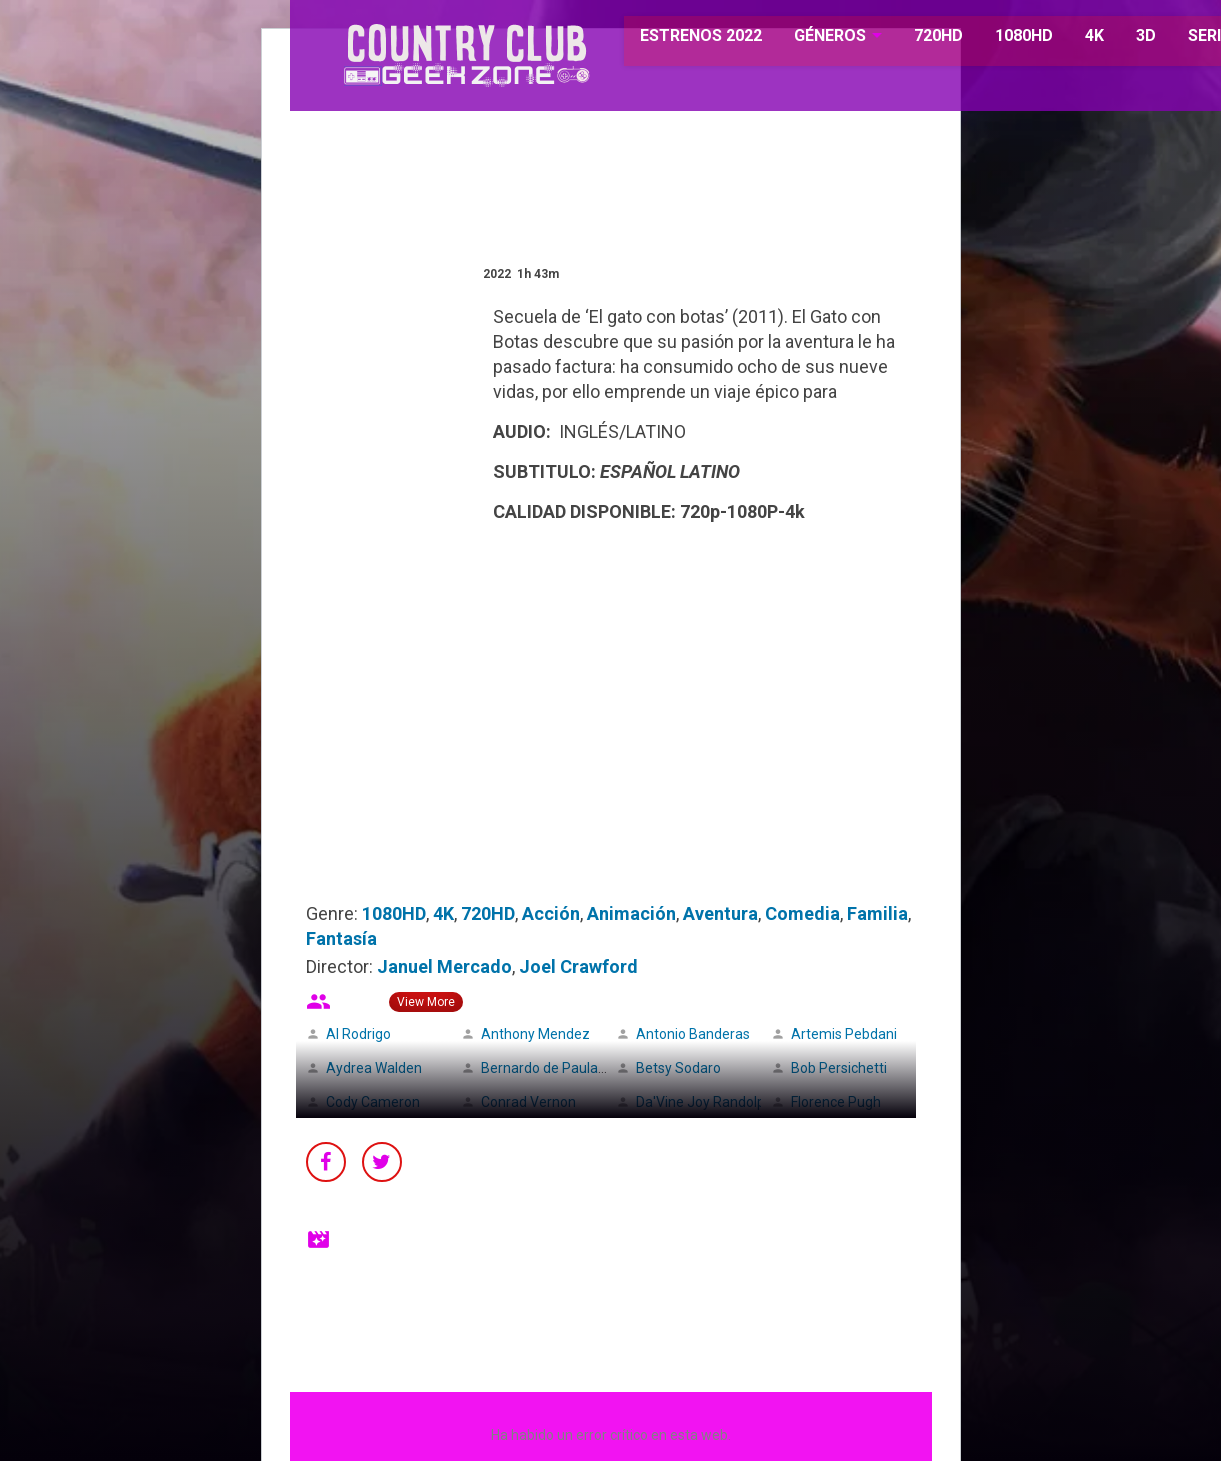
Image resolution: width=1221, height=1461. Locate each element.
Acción (551, 913)
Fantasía (341, 938)
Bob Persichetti (839, 1068)
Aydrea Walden (374, 1068)
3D (1121, 39)
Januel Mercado (444, 966)
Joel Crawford (578, 966)
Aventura (720, 913)
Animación (631, 913)
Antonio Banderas (693, 1034)
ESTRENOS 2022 (678, 39)
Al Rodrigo (358, 1034)
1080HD (999, 39)
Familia (877, 913)
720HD (913, 39)
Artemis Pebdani (844, 1034)
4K (1069, 39)
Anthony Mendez (535, 1034)
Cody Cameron (373, 1102)
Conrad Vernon (528, 1102)
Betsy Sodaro (678, 1068)
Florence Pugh (836, 1102)
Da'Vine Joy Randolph (704, 1102)
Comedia (802, 913)
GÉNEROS (805, 39)
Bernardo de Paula (539, 1068)
